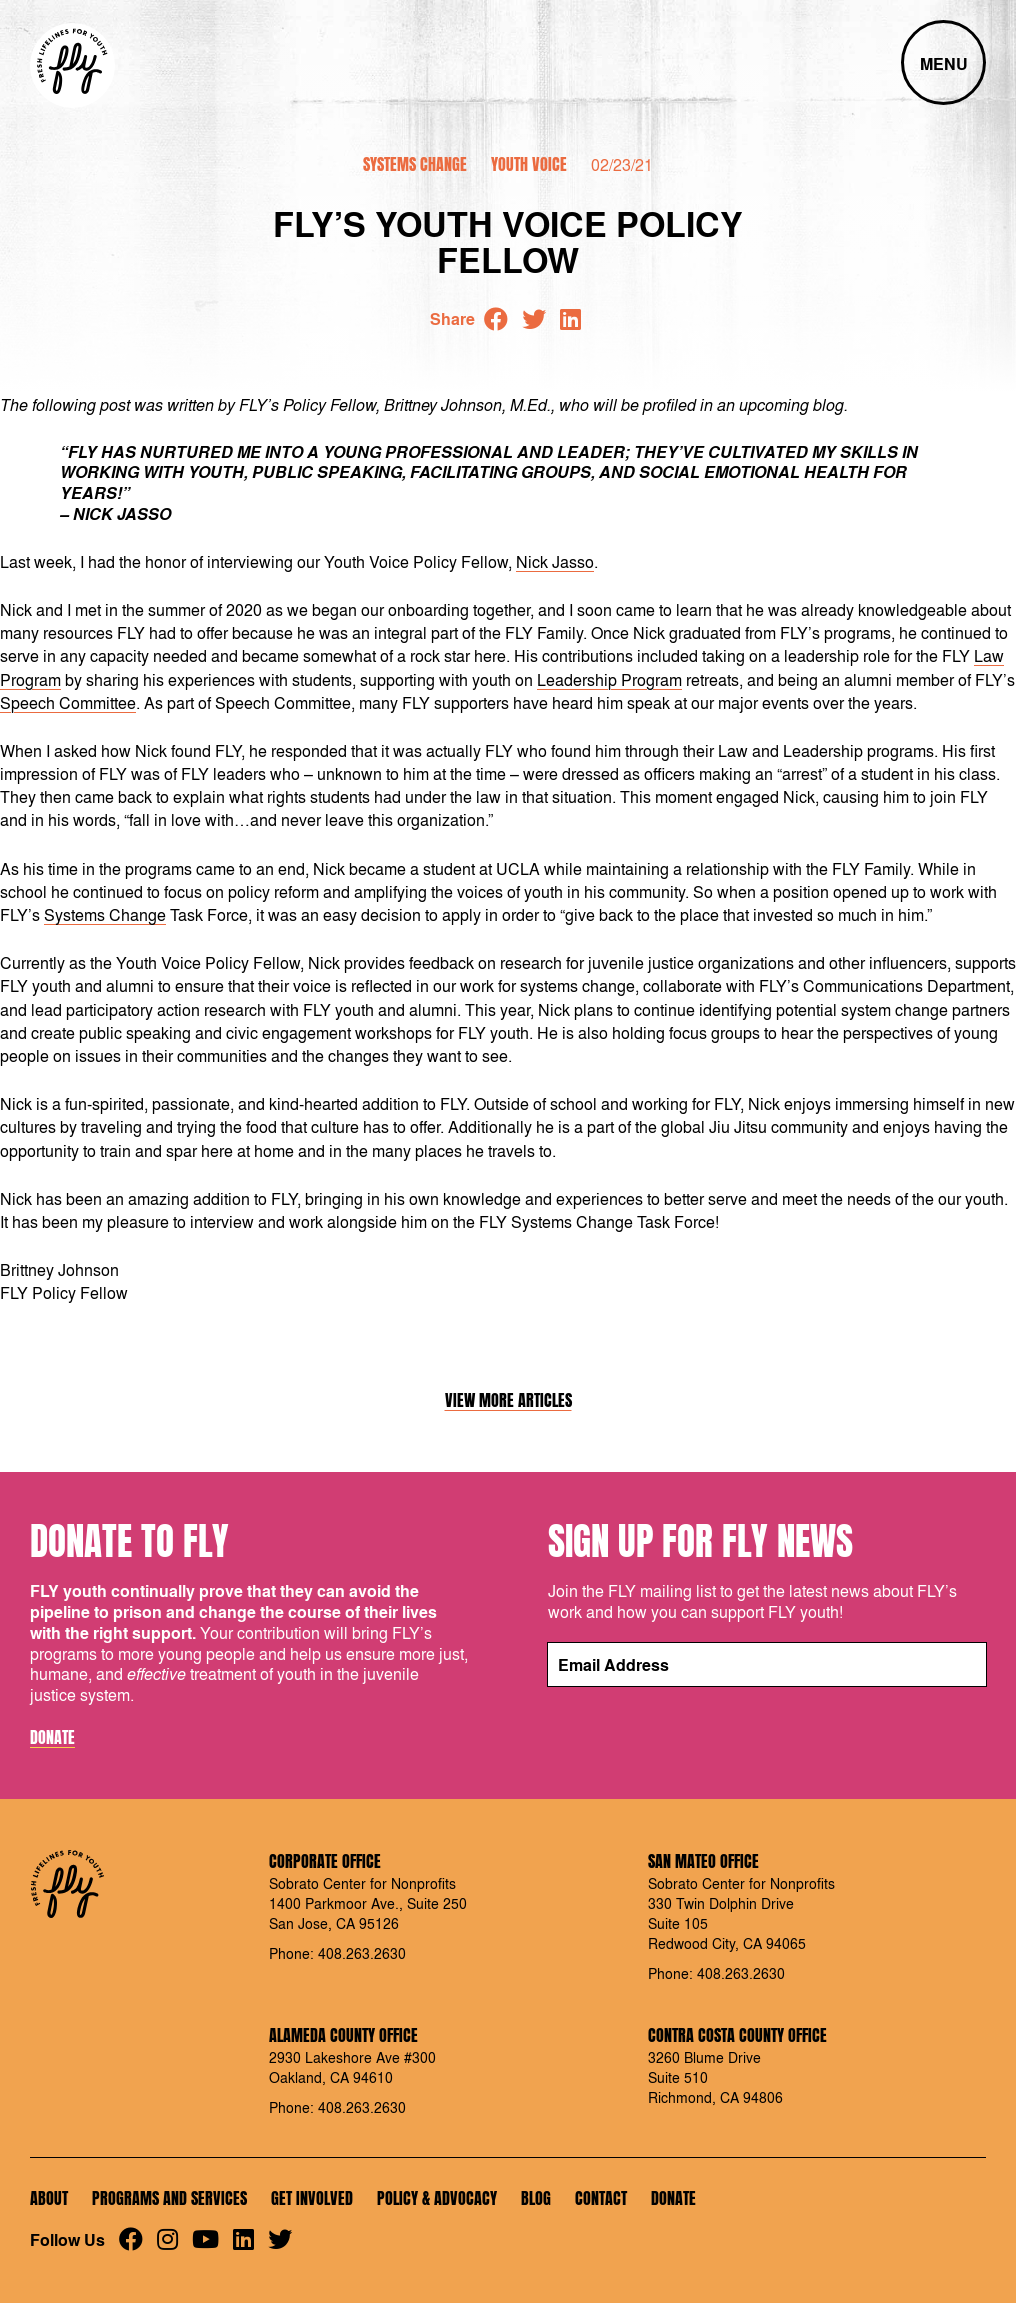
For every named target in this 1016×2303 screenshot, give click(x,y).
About (49, 2198)
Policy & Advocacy (437, 2198)
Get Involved (312, 2198)
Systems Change (415, 164)
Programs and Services (169, 2198)
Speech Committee (68, 702)
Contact (601, 2198)
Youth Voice (529, 164)
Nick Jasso (555, 561)
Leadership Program (609, 679)
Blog (536, 2198)
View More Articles (508, 1401)
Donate (52, 1738)
